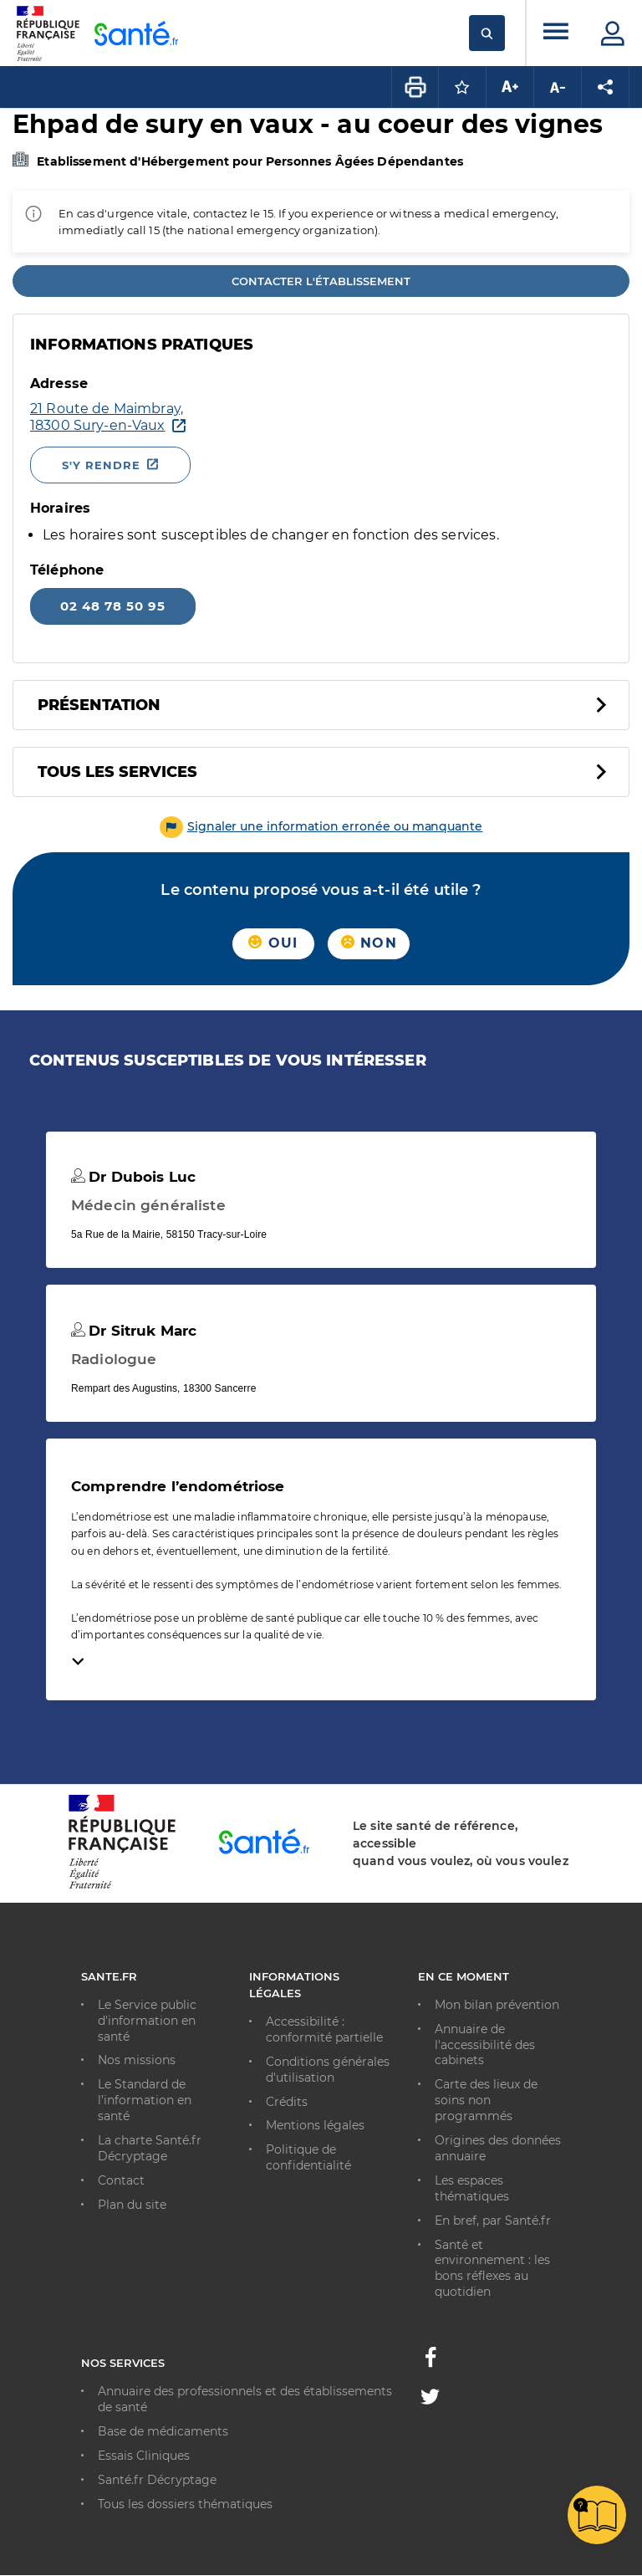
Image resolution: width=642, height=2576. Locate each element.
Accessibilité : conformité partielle (324, 2029)
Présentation (99, 705)
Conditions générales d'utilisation (328, 2069)
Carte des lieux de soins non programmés (486, 2100)
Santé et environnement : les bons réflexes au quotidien (492, 2268)
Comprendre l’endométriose (178, 1486)
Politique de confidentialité (308, 2157)
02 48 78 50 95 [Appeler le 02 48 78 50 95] (113, 606)
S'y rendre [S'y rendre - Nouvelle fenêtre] (101, 465)
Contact (121, 2180)
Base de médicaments (163, 2431)
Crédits (287, 2101)
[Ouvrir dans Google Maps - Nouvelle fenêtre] (271, 417)
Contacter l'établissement (321, 281)
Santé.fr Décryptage (157, 2479)
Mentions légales (315, 2125)
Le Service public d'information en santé (147, 2020)
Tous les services (117, 772)
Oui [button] (273, 943)
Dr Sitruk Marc (133, 1330)
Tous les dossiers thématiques (185, 2504)
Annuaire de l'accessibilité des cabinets (485, 2044)
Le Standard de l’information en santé (144, 2100)
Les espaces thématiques (472, 2188)
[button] (321, 826)
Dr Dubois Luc (133, 1176)
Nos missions (137, 2059)
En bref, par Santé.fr (493, 2220)
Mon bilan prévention (497, 2004)
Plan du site (132, 2204)
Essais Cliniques (144, 2455)
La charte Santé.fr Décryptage (149, 2148)
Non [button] (369, 943)
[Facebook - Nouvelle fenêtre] (430, 2361)
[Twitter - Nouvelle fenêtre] (430, 2399)
